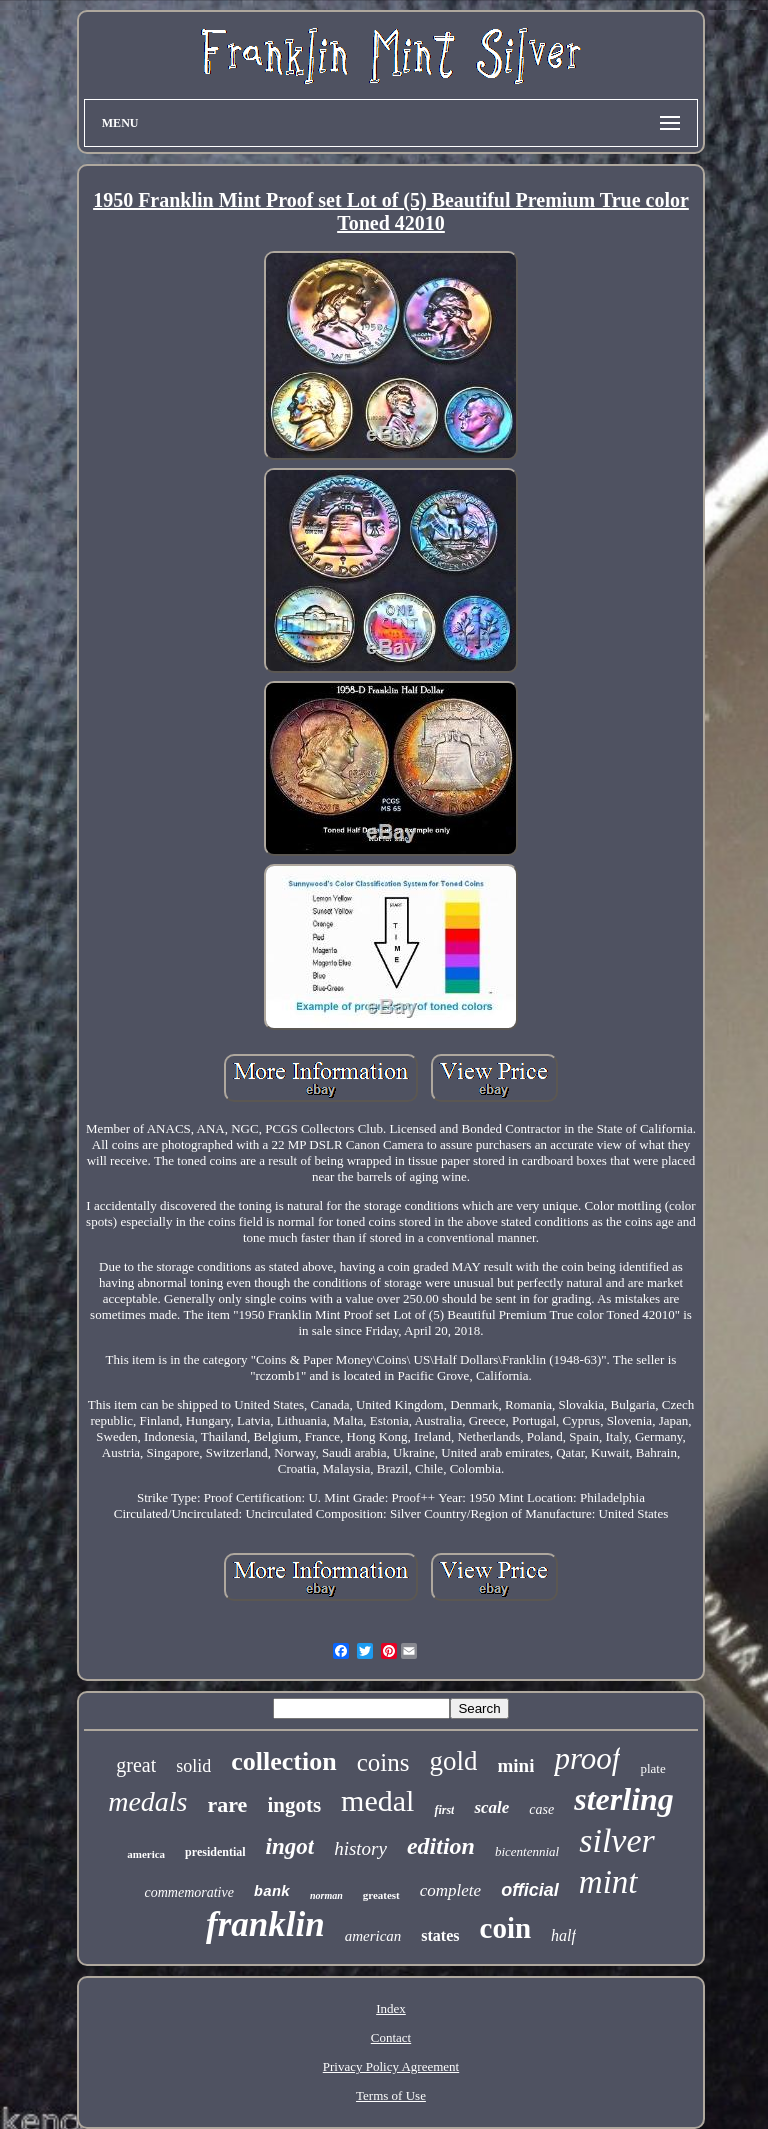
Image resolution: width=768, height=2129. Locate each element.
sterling (624, 1799)
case (541, 1809)
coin (506, 1928)
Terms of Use (391, 2095)
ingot (290, 1846)
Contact (391, 2037)
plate (652, 1768)
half (563, 1935)
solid (193, 1766)
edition (441, 1846)
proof (587, 1758)
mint (608, 1882)
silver (617, 1840)
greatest (381, 1895)
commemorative (188, 1892)
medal (377, 1800)
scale (491, 1807)
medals (147, 1801)
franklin (265, 1924)
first (444, 1810)
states (440, 1935)
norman (326, 1895)
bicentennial (527, 1851)
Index (391, 2008)
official (530, 1890)
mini (515, 1765)
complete (450, 1890)
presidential (215, 1852)
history (360, 1848)
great (136, 1765)
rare (227, 1804)
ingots (294, 1805)
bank (272, 1892)
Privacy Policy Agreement (391, 2066)
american (373, 1936)
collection (283, 1761)
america (146, 1854)
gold (453, 1761)
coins (383, 1762)
